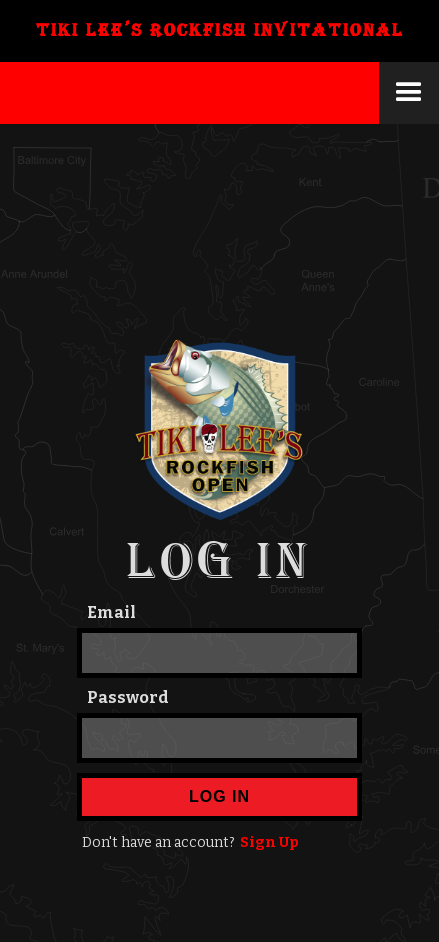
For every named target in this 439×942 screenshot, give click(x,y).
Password (128, 697)
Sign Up (269, 842)
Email (111, 612)
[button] (409, 93)
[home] (219, 31)
